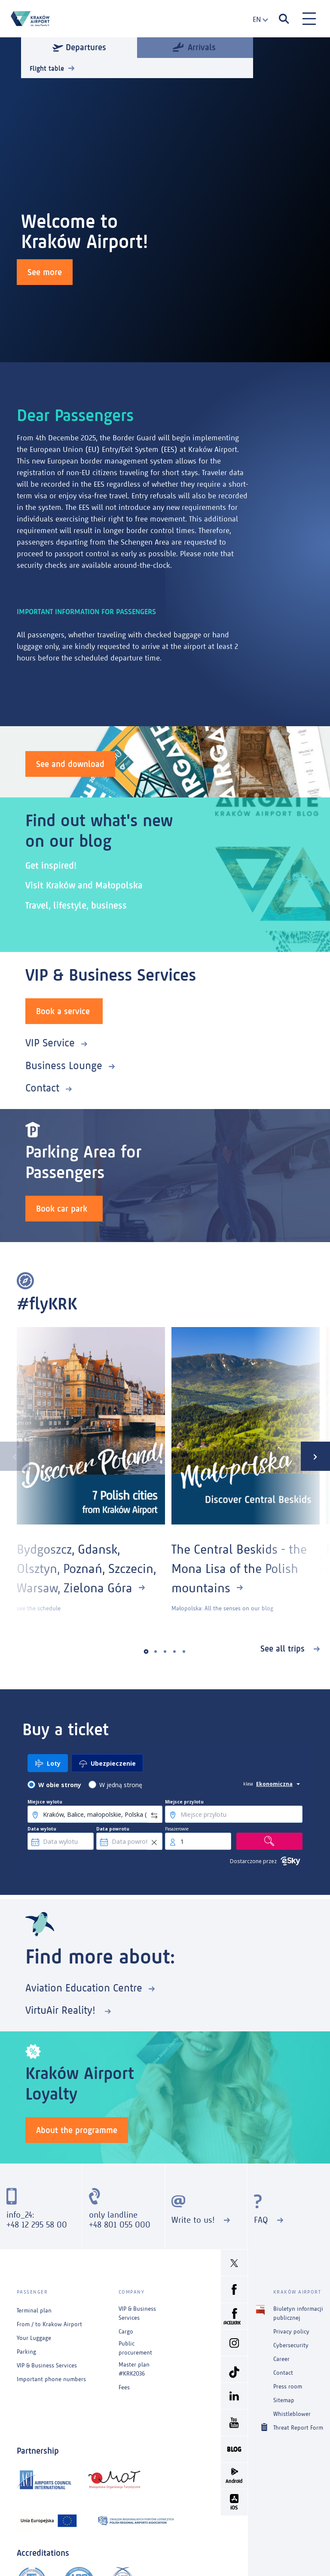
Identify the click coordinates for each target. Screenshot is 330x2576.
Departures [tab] (79, 47)
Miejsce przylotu (184, 1802)
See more (45, 272)
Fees (124, 2387)
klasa (248, 1784)
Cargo (126, 2331)
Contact (42, 1087)
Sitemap (283, 2400)
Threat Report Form (298, 2427)
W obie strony (59, 1785)
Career (281, 2359)
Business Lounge (63, 1065)
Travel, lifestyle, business (76, 905)
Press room (287, 2386)
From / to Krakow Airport (49, 2324)
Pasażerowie (177, 1829)
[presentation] (14, 1456)
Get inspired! (50, 865)
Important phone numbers (51, 2379)
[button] (146, 1651)
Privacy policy (291, 2331)
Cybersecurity (291, 2345)
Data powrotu (112, 1829)
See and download (70, 764)
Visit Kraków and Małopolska (84, 885)
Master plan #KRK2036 (134, 2369)
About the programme (76, 2130)
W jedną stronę (120, 1785)
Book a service (63, 1011)
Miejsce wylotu (45, 1802)
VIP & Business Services (47, 2365)
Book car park (61, 1208)
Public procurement (135, 2348)
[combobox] (257, 19)
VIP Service (50, 1042)
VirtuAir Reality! (61, 2010)
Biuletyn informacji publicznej (298, 2312)
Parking (26, 2351)
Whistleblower (292, 2414)
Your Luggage (34, 2338)
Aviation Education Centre (83, 1987)
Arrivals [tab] (194, 46)
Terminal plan (34, 2310)
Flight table (47, 68)
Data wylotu (42, 1829)
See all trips (283, 1648)
